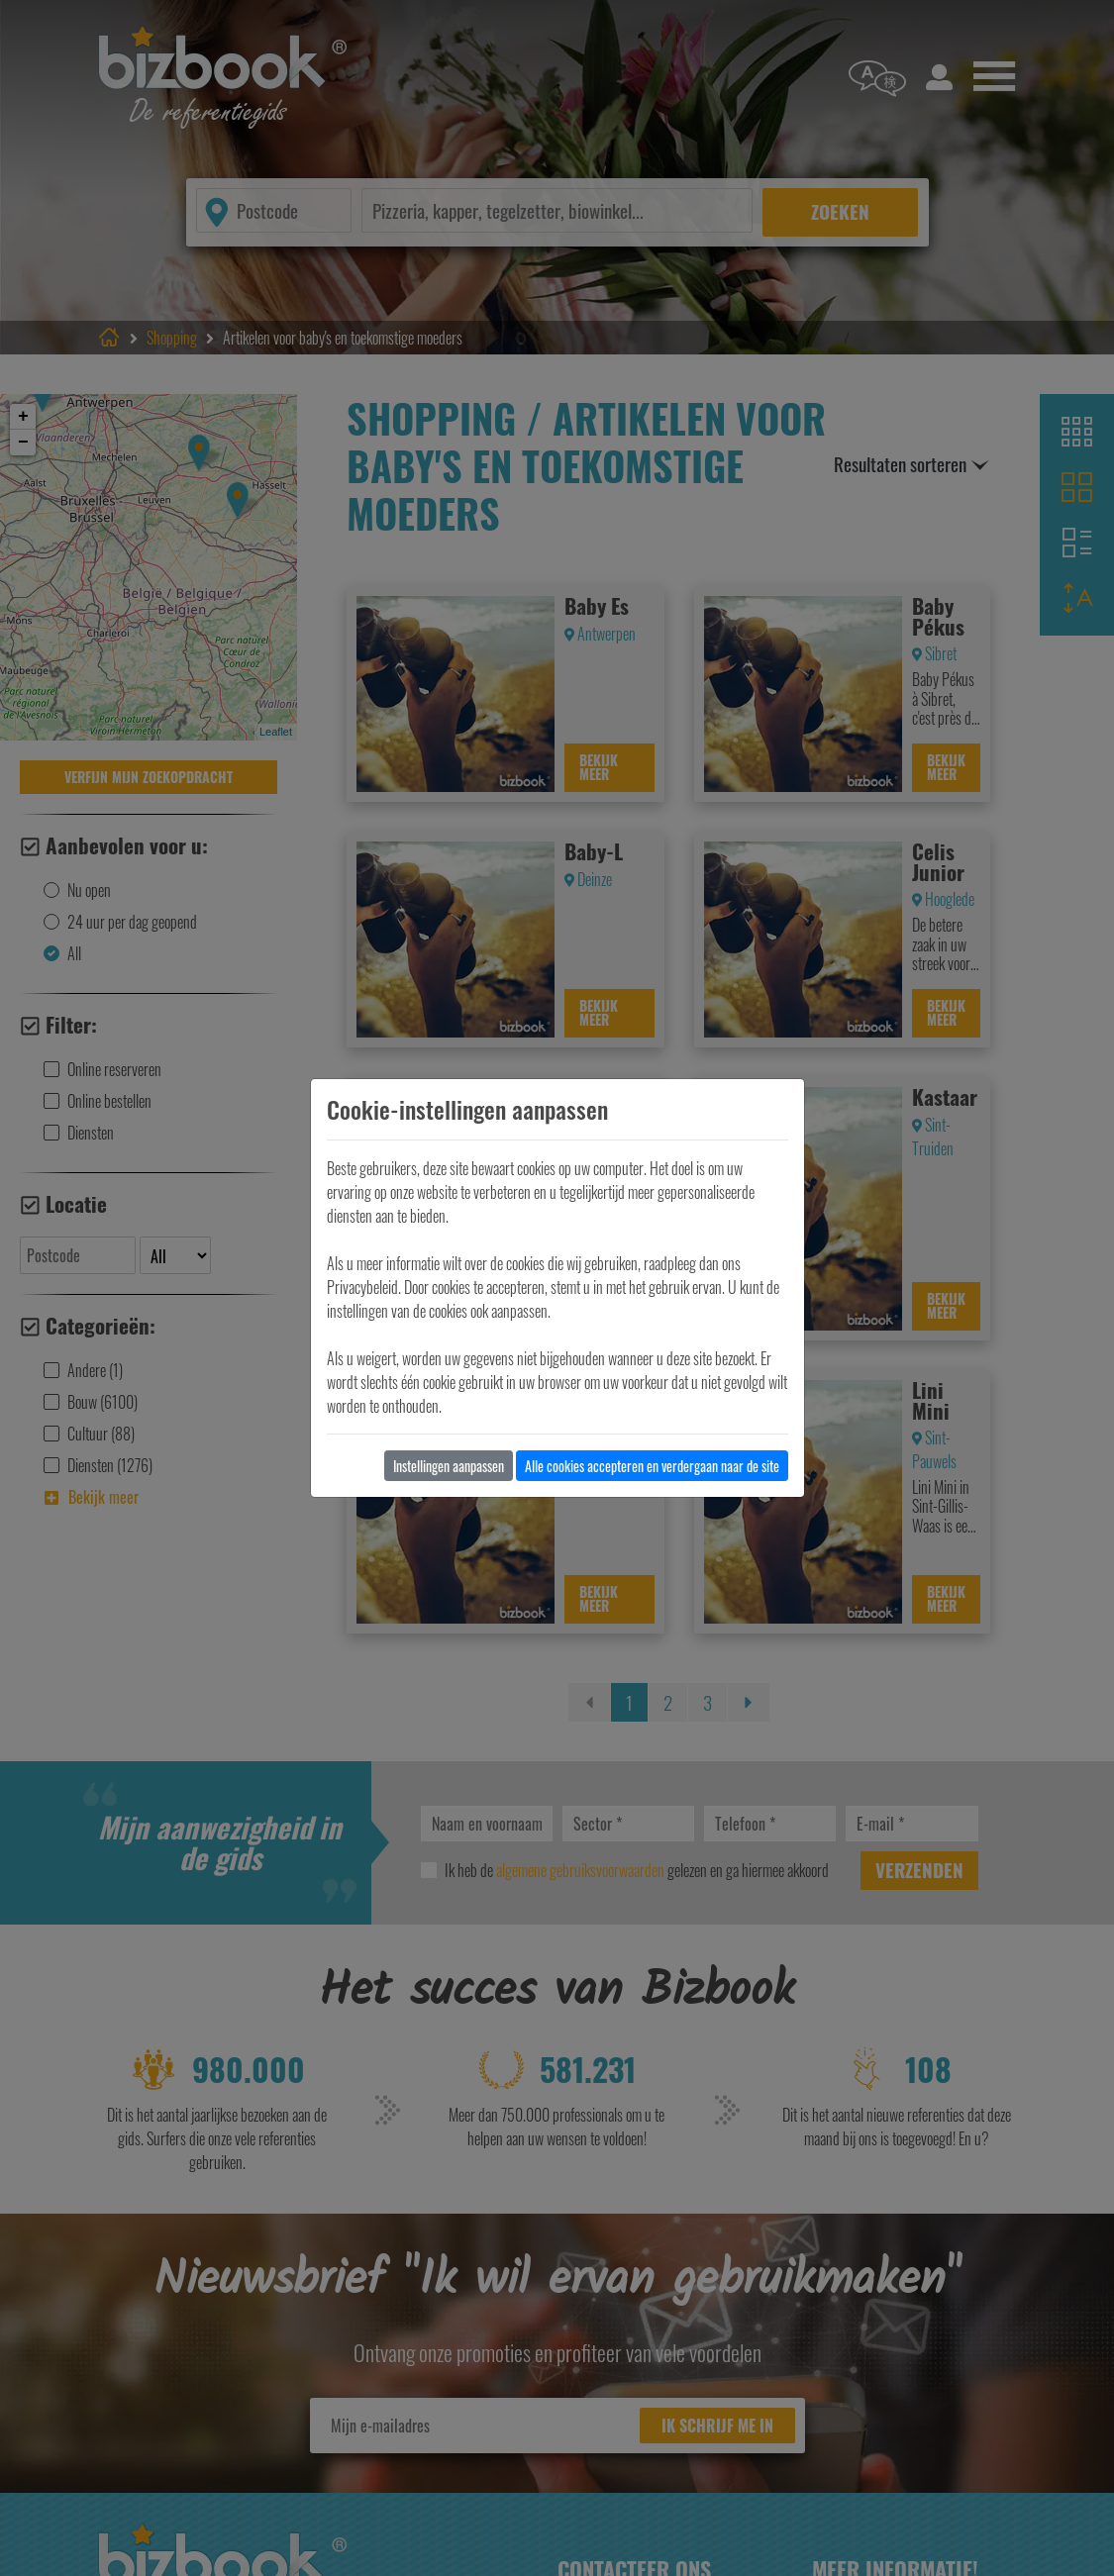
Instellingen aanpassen (448, 1465)
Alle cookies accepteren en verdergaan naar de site (652, 1465)
